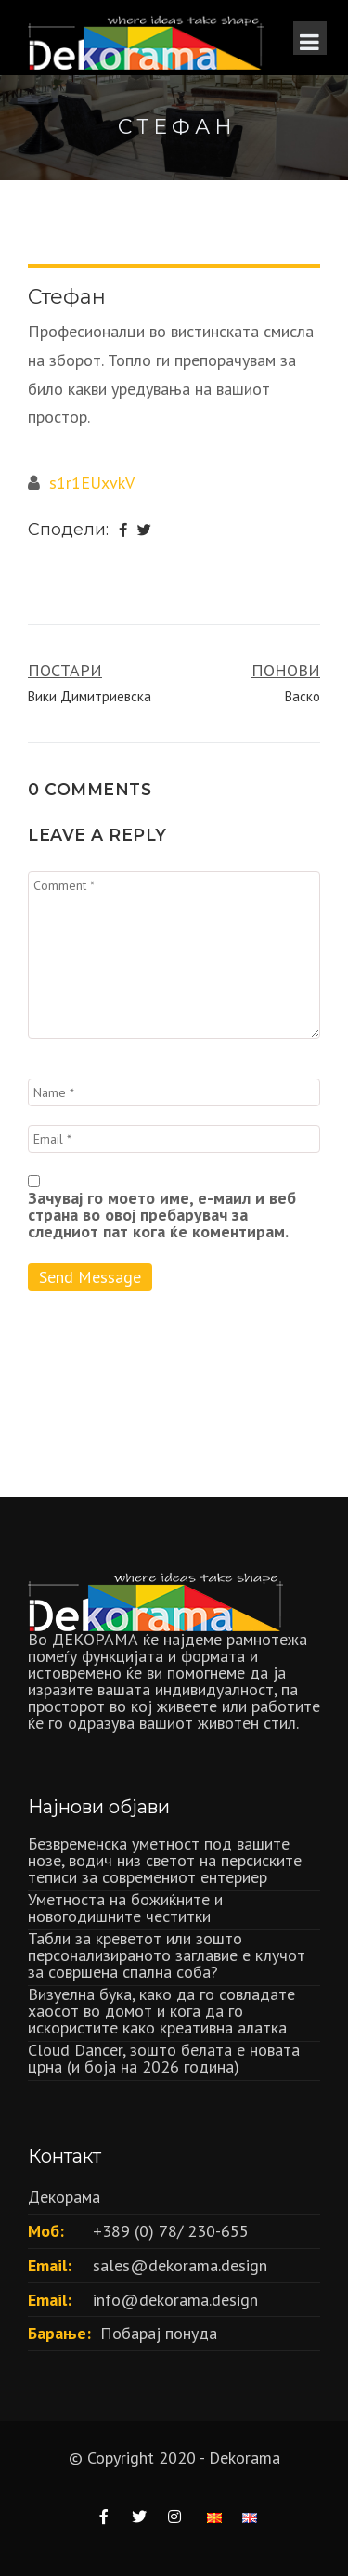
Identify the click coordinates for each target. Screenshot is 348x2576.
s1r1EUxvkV (92, 482)
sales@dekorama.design (180, 2265)
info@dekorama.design (175, 2299)
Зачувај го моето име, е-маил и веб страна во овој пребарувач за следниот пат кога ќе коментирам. (162, 1215)
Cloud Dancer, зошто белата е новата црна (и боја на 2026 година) (164, 2058)
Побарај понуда (158, 2333)
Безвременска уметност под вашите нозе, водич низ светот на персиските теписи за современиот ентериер (165, 1860)
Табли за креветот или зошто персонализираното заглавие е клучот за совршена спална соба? (166, 1955)
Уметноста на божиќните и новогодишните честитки (125, 1908)
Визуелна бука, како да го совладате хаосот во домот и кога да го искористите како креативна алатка (161, 2010)
